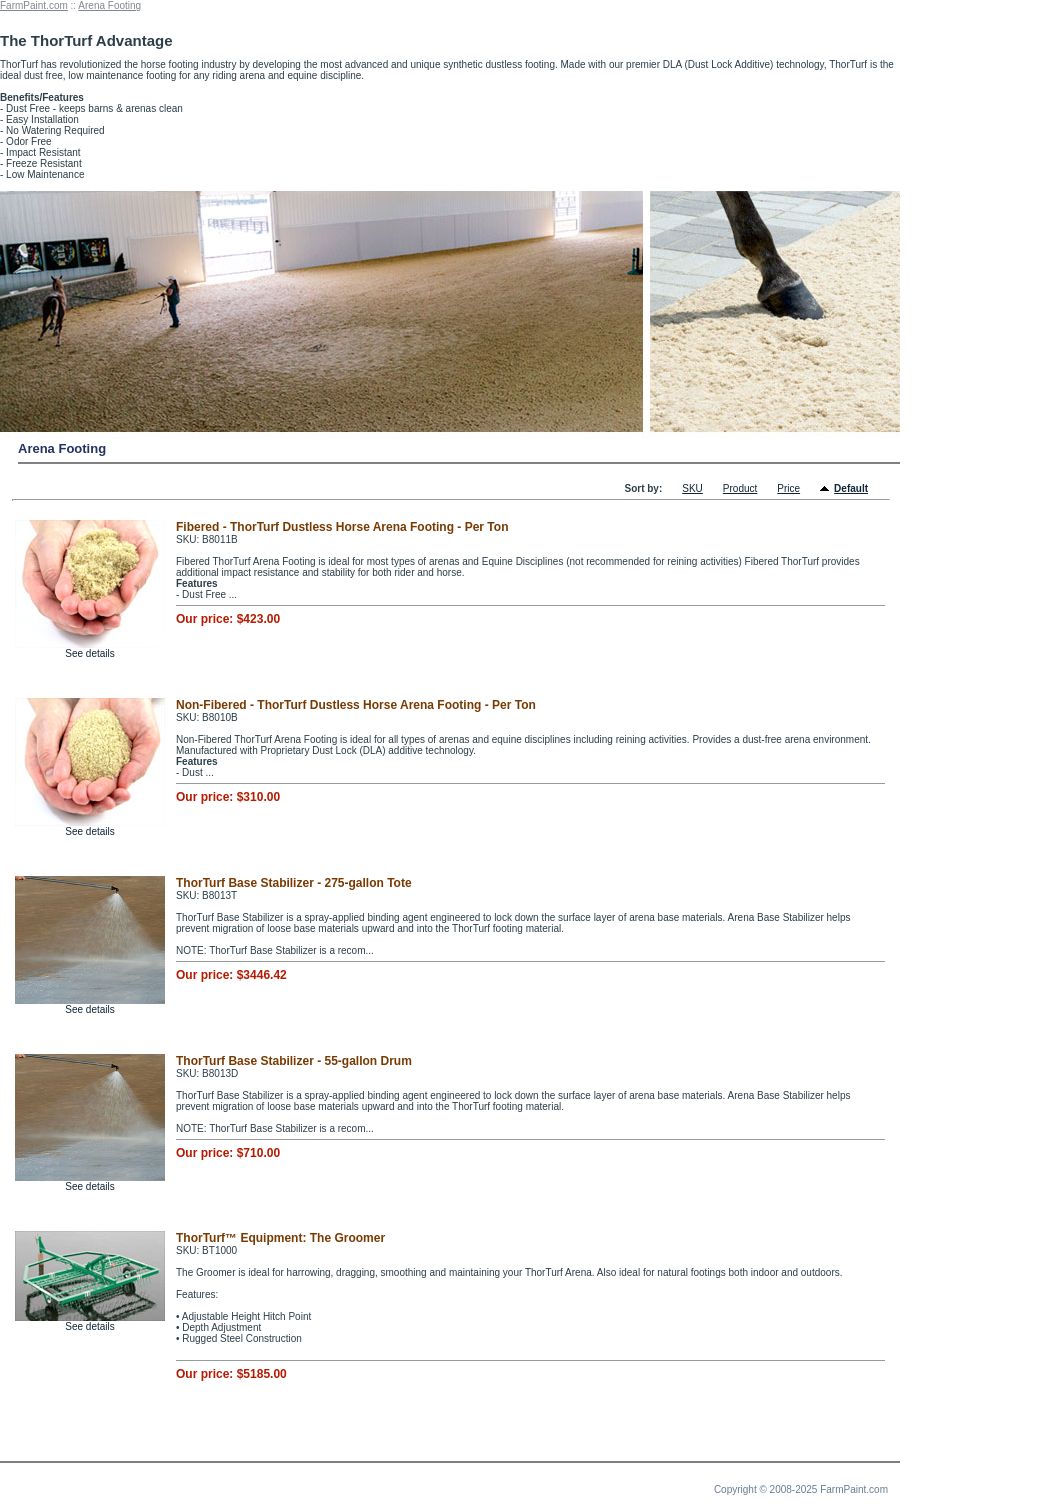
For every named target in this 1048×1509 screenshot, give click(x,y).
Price (788, 488)
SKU (692, 488)
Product (740, 488)
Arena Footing (109, 5)
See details (89, 653)
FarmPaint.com (34, 5)
